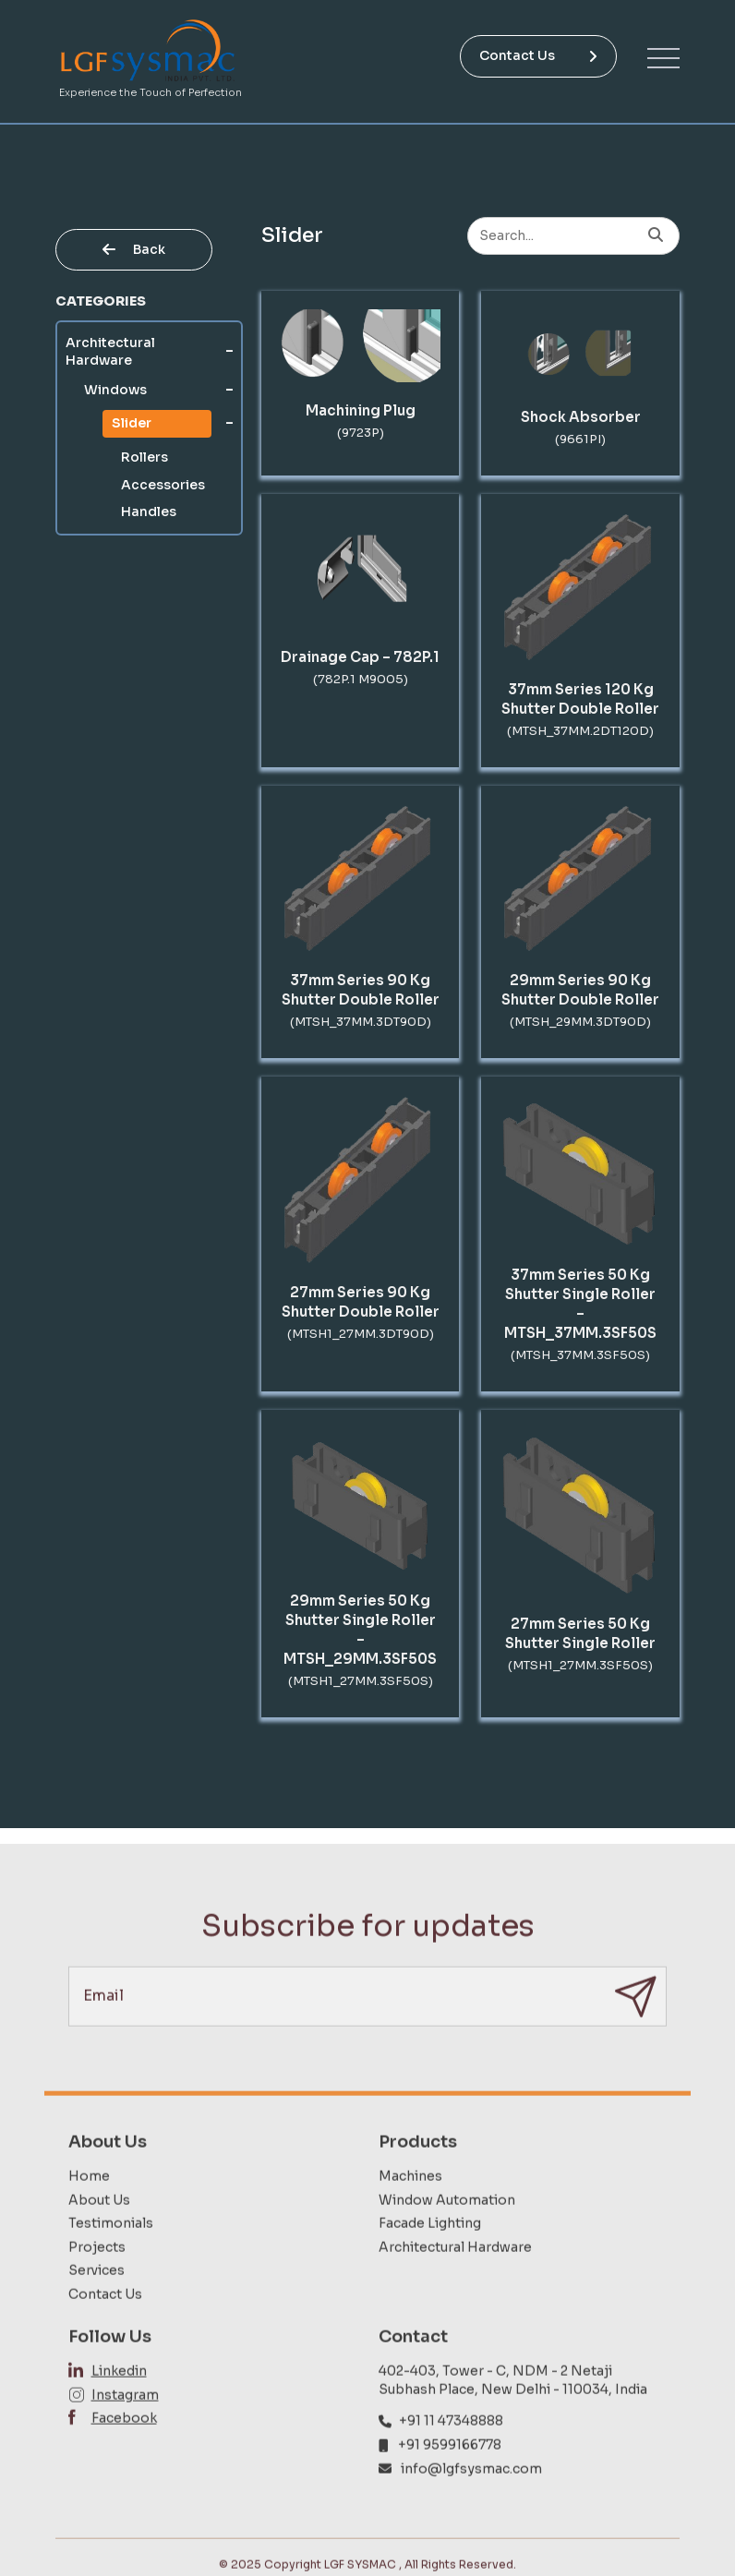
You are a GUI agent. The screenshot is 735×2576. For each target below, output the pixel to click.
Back (133, 249)
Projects (97, 2282)
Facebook (124, 2454)
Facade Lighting (430, 2259)
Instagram (125, 2430)
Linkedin (119, 2407)
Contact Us (538, 55)
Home (89, 2212)
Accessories (163, 484)
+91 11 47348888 (451, 2457)
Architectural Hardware (110, 351)
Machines (410, 2212)
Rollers (144, 457)
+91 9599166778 (449, 2481)
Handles (148, 511)
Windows (115, 389)
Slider (131, 423)
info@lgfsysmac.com (471, 2504)
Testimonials (110, 2259)
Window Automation (447, 2235)
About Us (99, 2235)
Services (96, 2306)
